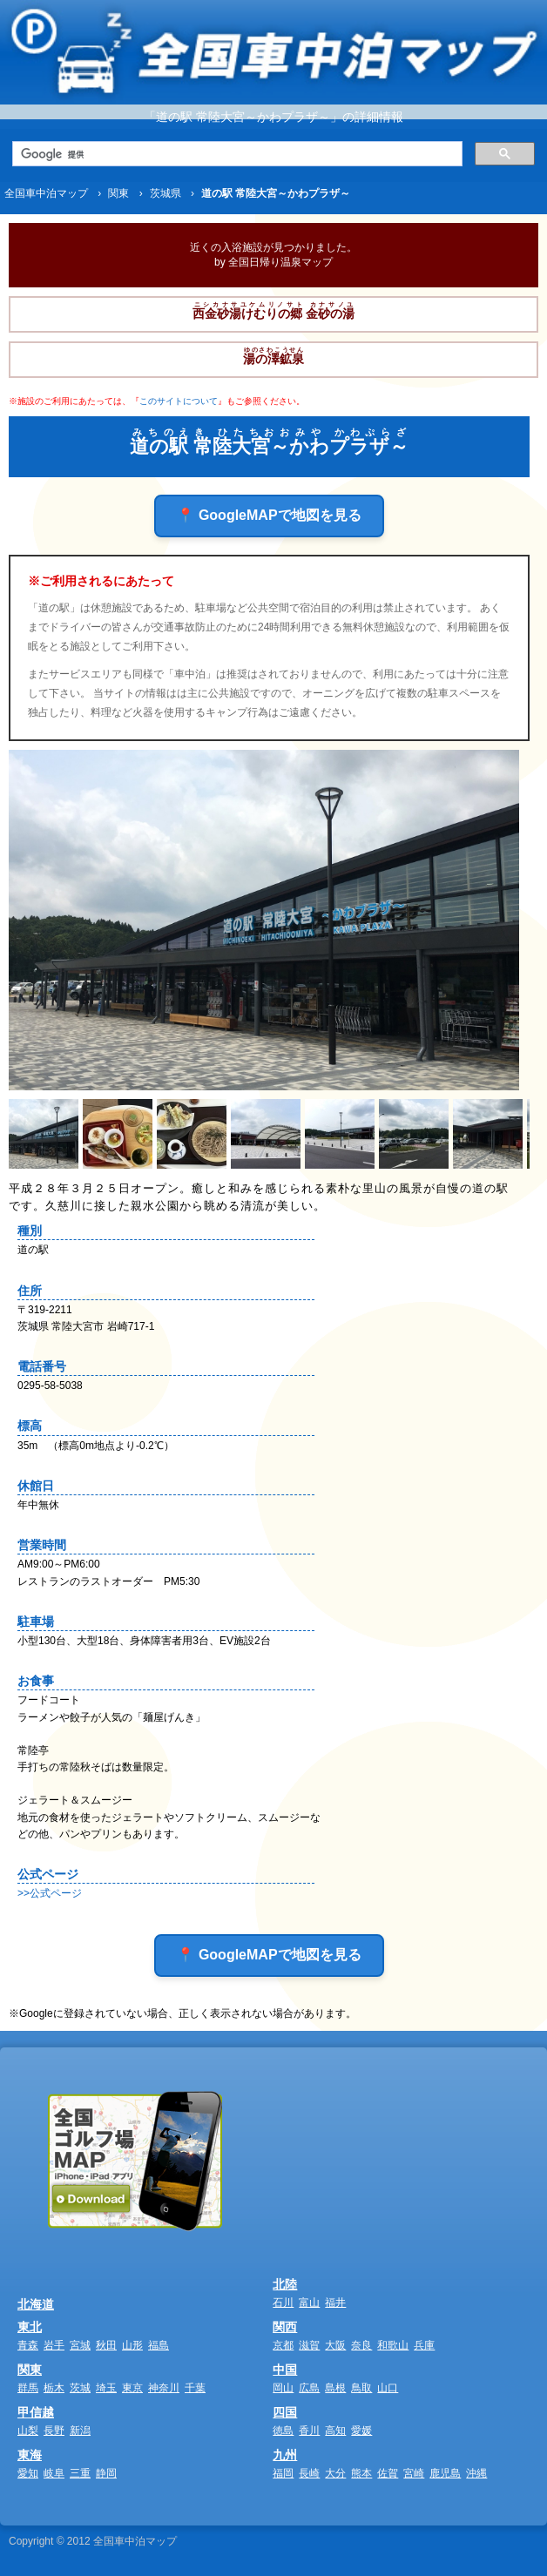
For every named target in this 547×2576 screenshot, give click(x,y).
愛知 (27, 2473)
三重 (80, 2473)
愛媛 (361, 2430)
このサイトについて (178, 401)
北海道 (35, 2304)
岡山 (283, 2388)
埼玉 (106, 2388)
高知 (335, 2430)
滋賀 (309, 2345)
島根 (335, 2388)
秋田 (106, 2345)
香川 (309, 2430)
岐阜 (54, 2473)
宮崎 (413, 2473)
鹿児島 (445, 2473)
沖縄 (476, 2473)
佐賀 (387, 2473)
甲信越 (35, 2412)
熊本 (361, 2473)
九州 (285, 2455)
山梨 (27, 2430)
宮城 (80, 2345)
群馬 (27, 2388)
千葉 (195, 2388)
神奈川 (163, 2388)
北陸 (285, 2284)
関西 (285, 2327)
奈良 (361, 2345)
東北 (29, 2327)
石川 (283, 2302)
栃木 (54, 2388)
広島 (309, 2388)
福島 (158, 2345)
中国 (285, 2370)
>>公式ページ (49, 1893)
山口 (387, 2388)
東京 (132, 2388)
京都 (283, 2345)
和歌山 (393, 2345)
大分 (335, 2473)
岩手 (54, 2345)
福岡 (283, 2473)
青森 (27, 2345)
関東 (29, 2370)
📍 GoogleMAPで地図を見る (269, 515)
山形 (132, 2345)
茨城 (80, 2388)
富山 (309, 2302)
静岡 (106, 2473)
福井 (335, 2302)
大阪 (335, 2345)
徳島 (283, 2430)
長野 (54, 2430)
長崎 (309, 2473)
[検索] (235, 154)
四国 (285, 2412)
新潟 (80, 2430)
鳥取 (361, 2388)
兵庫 (424, 2345)
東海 (29, 2455)
